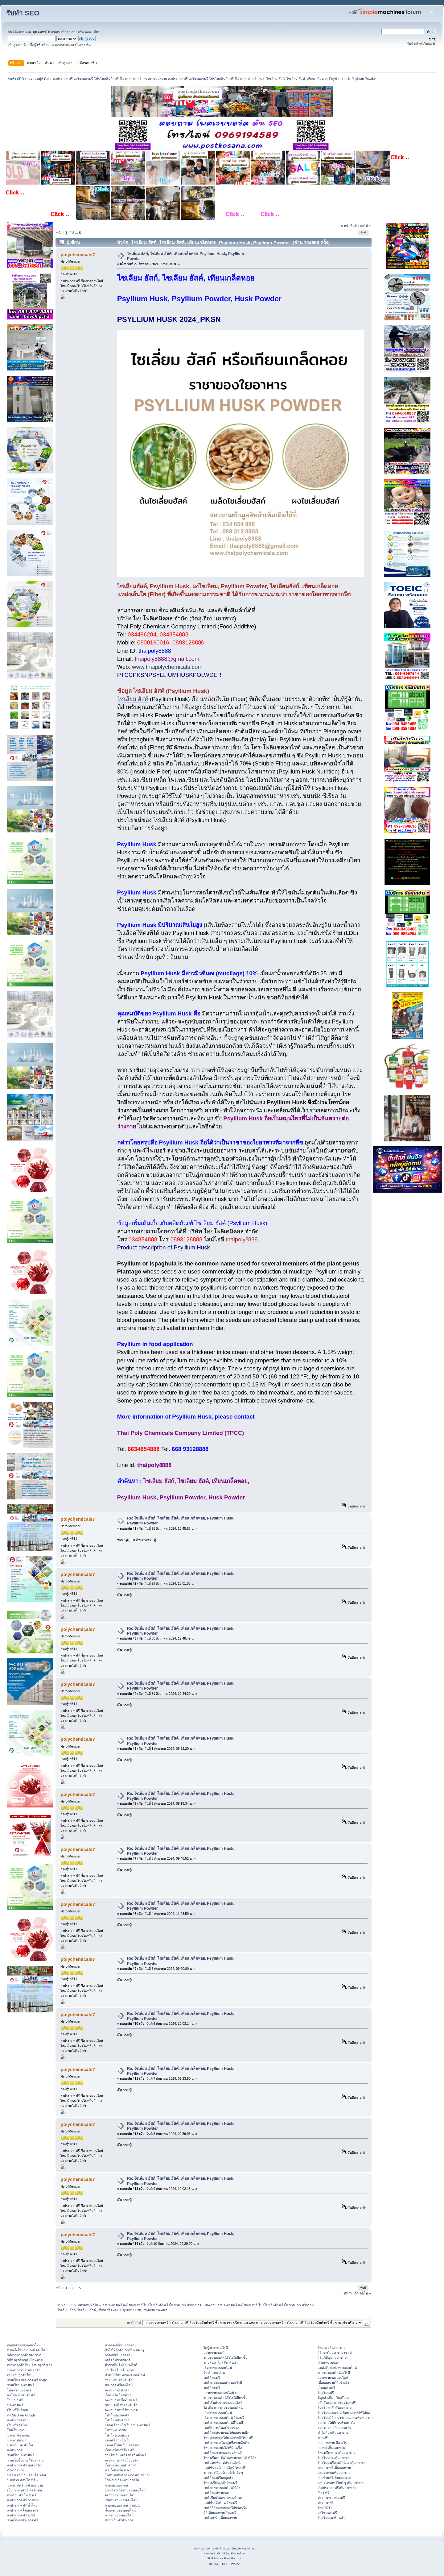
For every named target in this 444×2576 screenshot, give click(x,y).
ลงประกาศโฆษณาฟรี (22, 2510)
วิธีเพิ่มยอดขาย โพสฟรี (220, 2513)
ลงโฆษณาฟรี (327, 2513)
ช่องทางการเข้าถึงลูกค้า (23, 2370)
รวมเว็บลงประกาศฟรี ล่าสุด (27, 2380)
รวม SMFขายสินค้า (119, 2380)
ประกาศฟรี (15, 2405)
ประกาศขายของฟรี (331, 2497)
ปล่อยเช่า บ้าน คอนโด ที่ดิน (26, 2475)
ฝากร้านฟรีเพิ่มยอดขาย (334, 2477)
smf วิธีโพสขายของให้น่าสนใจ (225, 2508)
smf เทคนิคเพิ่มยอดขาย (220, 2518)
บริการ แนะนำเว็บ (20, 2445)
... (77, 233)
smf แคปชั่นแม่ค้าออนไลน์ (222, 2463)
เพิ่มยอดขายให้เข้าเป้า (333, 2382)
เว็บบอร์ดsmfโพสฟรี (119, 2450)
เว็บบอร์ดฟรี (326, 2387)
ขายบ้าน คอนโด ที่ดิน (22, 2480)
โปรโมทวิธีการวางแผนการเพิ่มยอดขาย (345, 2418)
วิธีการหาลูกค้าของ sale (24, 2355)
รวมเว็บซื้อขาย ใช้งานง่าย (25, 2460)
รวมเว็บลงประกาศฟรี (22, 2520)
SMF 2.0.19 (202, 2548)
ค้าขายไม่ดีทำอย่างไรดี (121, 2365)
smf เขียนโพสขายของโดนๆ (223, 2497)
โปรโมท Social (116, 2430)
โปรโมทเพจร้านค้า (331, 2518)
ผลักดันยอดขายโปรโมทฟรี (337, 2402)
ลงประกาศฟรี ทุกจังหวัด (24, 2465)
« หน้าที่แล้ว (350, 225)
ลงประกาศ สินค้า (117, 2390)
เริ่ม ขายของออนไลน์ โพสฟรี (224, 2418)
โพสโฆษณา (16, 2430)
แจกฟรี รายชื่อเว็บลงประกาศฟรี (127, 2425)
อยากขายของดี (214, 2352)
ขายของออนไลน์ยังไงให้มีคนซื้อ (225, 2357)
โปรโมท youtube (117, 2435)
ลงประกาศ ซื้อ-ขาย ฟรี (121, 2400)
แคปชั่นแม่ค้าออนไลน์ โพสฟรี (225, 2468)
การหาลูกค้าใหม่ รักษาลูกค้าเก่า (29, 2365)
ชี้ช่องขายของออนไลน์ (120, 2510)
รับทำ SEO (22, 13)
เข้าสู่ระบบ (68, 32)
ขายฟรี (323, 2438)
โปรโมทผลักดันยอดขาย (335, 2407)
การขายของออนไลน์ (119, 2515)
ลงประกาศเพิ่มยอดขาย (334, 2472)
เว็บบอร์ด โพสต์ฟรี (118, 2395)
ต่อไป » (365, 225)
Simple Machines (243, 2548)
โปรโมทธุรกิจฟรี (117, 2415)
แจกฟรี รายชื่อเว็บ (118, 2440)
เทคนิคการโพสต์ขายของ (221, 2427)
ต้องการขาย (15, 2470)
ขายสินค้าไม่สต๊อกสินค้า (221, 2362)
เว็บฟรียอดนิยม (18, 2425)
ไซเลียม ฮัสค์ (132, 699)
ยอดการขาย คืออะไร (332, 2443)
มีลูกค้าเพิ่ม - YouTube (333, 2397)
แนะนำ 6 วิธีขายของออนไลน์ (125, 2490)
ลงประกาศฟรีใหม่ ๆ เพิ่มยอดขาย (341, 2483)
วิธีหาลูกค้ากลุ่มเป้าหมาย (25, 2360)
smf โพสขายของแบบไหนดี (223, 2452)
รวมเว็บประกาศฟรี (20, 2385)
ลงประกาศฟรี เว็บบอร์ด (122, 2460)
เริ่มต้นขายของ (328, 2362)
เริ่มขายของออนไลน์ (218, 2368)
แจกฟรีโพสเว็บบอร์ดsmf (122, 2445)
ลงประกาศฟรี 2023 (21, 2515)
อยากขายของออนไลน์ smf (222, 2393)
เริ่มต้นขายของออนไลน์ (121, 2500)
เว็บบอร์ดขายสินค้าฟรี (121, 2465)
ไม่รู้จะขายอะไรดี (216, 2347)
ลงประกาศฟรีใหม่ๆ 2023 (123, 2410)
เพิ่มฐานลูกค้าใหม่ (19, 2375)
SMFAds (213, 2558)
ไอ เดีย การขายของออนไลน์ (223, 2407)
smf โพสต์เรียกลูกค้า (218, 2477)
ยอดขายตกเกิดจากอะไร (334, 2427)
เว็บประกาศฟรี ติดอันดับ (24, 2490)
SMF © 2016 (221, 2548)
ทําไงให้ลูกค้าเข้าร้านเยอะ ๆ (124, 2350)
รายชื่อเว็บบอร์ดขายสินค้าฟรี (125, 2455)
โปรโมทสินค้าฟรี (117, 2420)
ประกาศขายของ (18, 2435)
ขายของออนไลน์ (116, 2485)
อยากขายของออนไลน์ (120, 2495)
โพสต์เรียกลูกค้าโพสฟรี (220, 2483)
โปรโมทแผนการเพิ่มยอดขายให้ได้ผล (344, 2413)
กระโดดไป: (134, 2322)
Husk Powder (226, 1497)
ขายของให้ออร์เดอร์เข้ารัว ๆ (223, 2472)
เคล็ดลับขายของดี (117, 2360)
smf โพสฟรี (212, 2377)
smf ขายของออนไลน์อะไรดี (223, 2382)
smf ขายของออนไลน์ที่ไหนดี (223, 2422)
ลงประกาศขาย (17, 2420)
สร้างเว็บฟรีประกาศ (119, 2520)
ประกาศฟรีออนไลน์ (119, 2385)
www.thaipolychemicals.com (167, 667)
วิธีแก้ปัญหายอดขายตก (334, 2357)
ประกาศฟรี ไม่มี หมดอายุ (25, 2485)
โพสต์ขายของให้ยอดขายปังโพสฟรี (228, 2438)
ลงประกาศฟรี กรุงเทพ (23, 2500)
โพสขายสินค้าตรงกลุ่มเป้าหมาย (127, 2475)
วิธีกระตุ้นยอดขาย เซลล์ (335, 2352)
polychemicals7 (77, 254)
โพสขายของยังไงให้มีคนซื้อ (223, 2447)
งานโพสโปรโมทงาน (119, 2370)
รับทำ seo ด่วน (214, 2372)
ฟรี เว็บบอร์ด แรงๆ (118, 2470)
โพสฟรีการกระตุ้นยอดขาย (336, 2452)
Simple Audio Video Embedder (224, 2553)
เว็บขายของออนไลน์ (218, 2413)
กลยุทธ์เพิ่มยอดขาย (118, 2355)
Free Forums (232, 2558)
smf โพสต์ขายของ (216, 2493)
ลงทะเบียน (93, 32)
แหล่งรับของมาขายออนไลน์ (337, 2368)
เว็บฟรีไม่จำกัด (17, 2410)
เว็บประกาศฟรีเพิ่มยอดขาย (337, 2488)
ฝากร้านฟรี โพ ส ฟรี (21, 2495)
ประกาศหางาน (17, 2440)
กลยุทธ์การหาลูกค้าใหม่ (24, 2345)
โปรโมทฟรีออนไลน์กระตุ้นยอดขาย (342, 2463)
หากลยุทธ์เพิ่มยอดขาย (120, 2345)
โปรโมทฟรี (326, 2393)
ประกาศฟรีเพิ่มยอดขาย (334, 2468)
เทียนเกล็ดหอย (231, 278)
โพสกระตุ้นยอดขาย (331, 2347)
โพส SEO (324, 2508)
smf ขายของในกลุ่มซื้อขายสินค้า (226, 2443)
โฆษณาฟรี (15, 2400)
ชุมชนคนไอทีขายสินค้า (121, 2405)
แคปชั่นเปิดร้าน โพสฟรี (220, 2502)
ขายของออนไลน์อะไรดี (334, 2372)
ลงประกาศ (15, 2450)
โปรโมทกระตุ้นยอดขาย (334, 2458)
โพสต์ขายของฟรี (19, 2390)
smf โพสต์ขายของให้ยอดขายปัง (226, 2432)
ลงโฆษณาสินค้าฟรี (21, 2395)
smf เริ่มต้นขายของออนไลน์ (223, 2402)
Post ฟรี (323, 2493)
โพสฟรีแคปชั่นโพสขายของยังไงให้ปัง (230, 2458)
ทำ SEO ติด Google (21, 2415)
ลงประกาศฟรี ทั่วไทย (22, 2505)
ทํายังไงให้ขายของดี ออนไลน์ (27, 2350)
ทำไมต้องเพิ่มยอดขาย (333, 2432)
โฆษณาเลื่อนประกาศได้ (122, 2480)
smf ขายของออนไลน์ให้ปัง (222, 2488)
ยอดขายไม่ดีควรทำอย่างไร (337, 2422)
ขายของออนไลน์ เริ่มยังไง (123, 2505)
